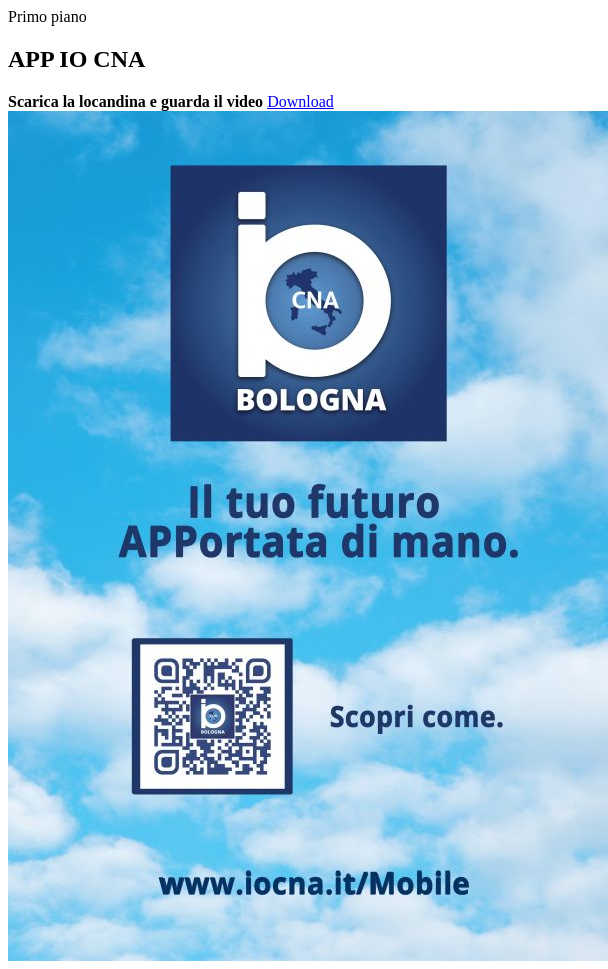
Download (300, 101)
